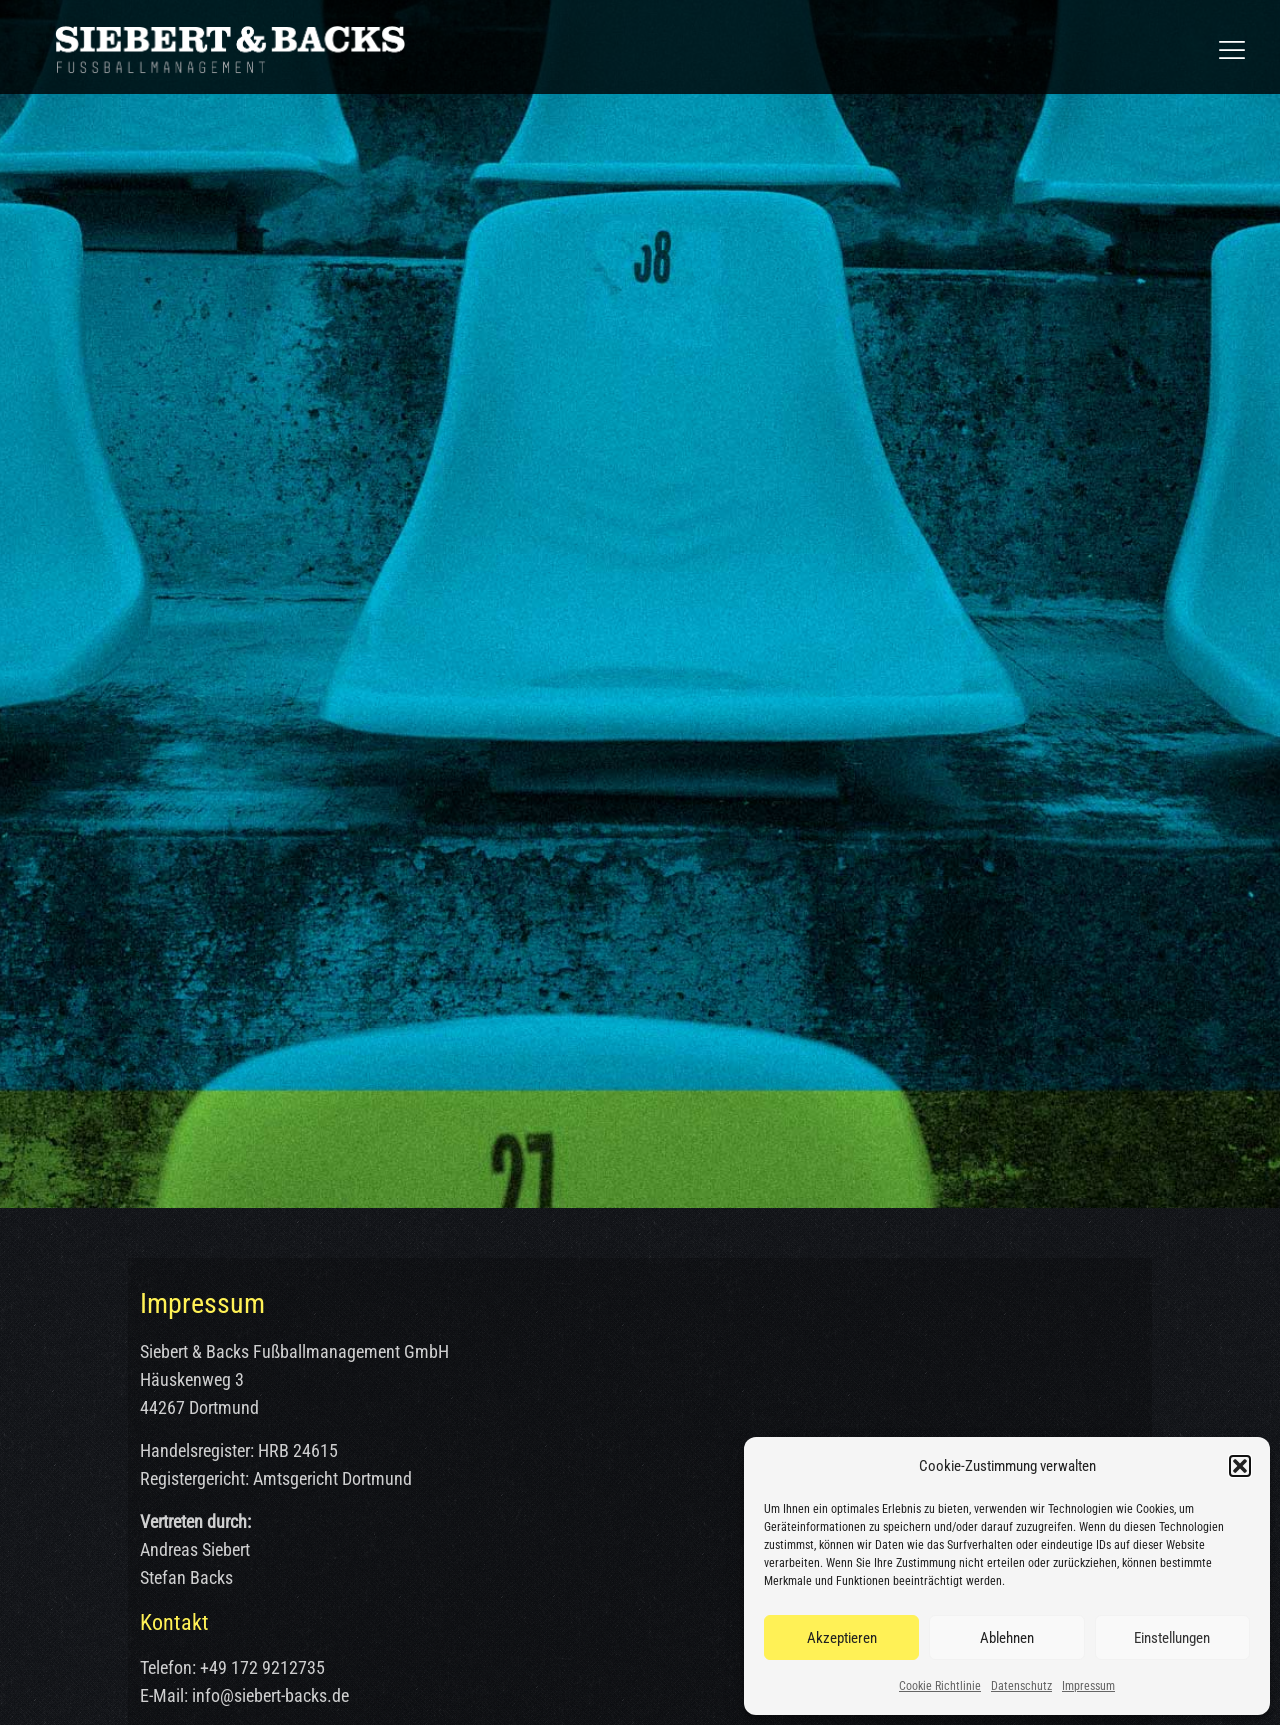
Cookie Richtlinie (940, 1686)
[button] (1240, 1466)
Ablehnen (1007, 1638)
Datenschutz (1021, 1686)
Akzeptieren (842, 1638)
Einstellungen (1172, 1638)
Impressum (1088, 1686)
